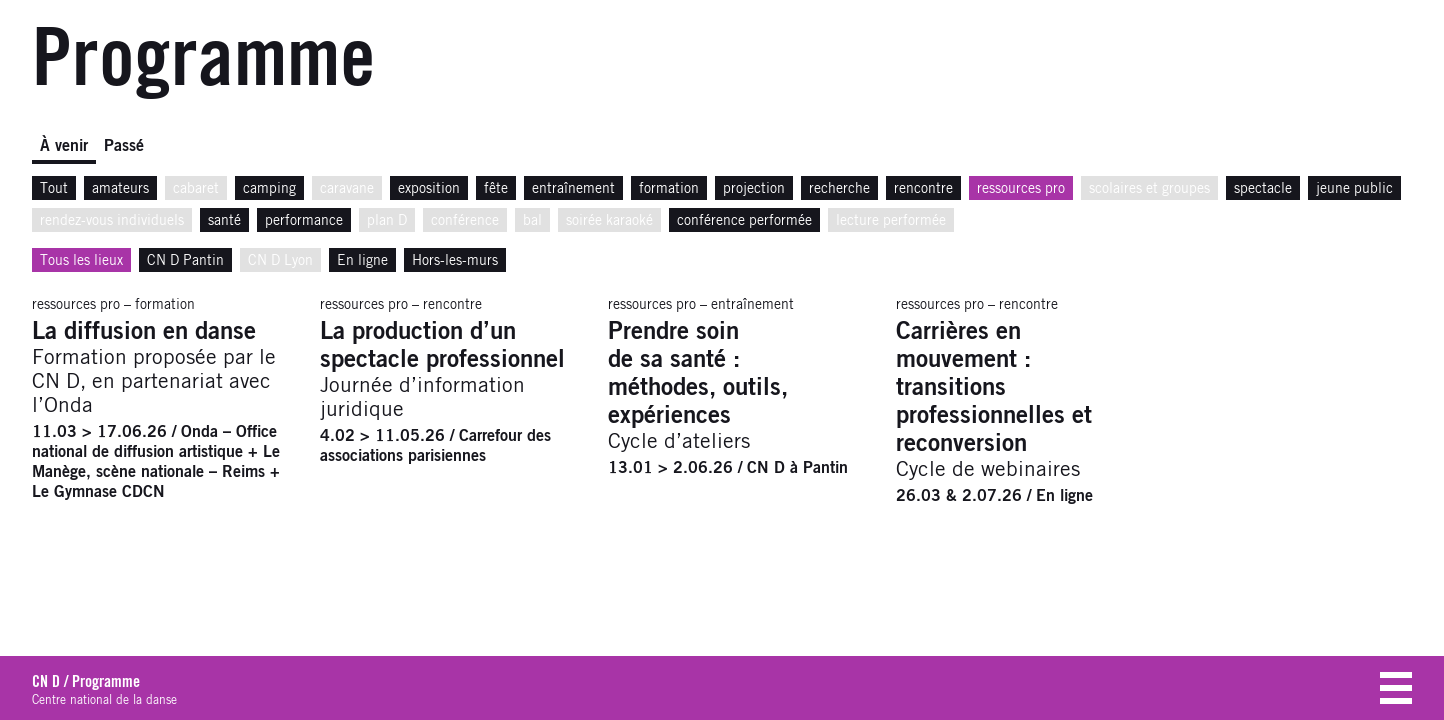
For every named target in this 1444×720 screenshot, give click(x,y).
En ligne (362, 261)
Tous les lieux (81, 261)
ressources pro (1021, 189)
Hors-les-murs (455, 261)
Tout (54, 189)
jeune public (1354, 189)
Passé (124, 146)
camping (269, 189)
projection (754, 189)
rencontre (923, 189)
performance (304, 221)
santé (224, 221)
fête (496, 189)
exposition (429, 189)
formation (669, 189)
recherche (839, 189)
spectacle (1263, 189)
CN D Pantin (185, 261)
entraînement (573, 189)
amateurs (120, 189)
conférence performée (744, 221)
